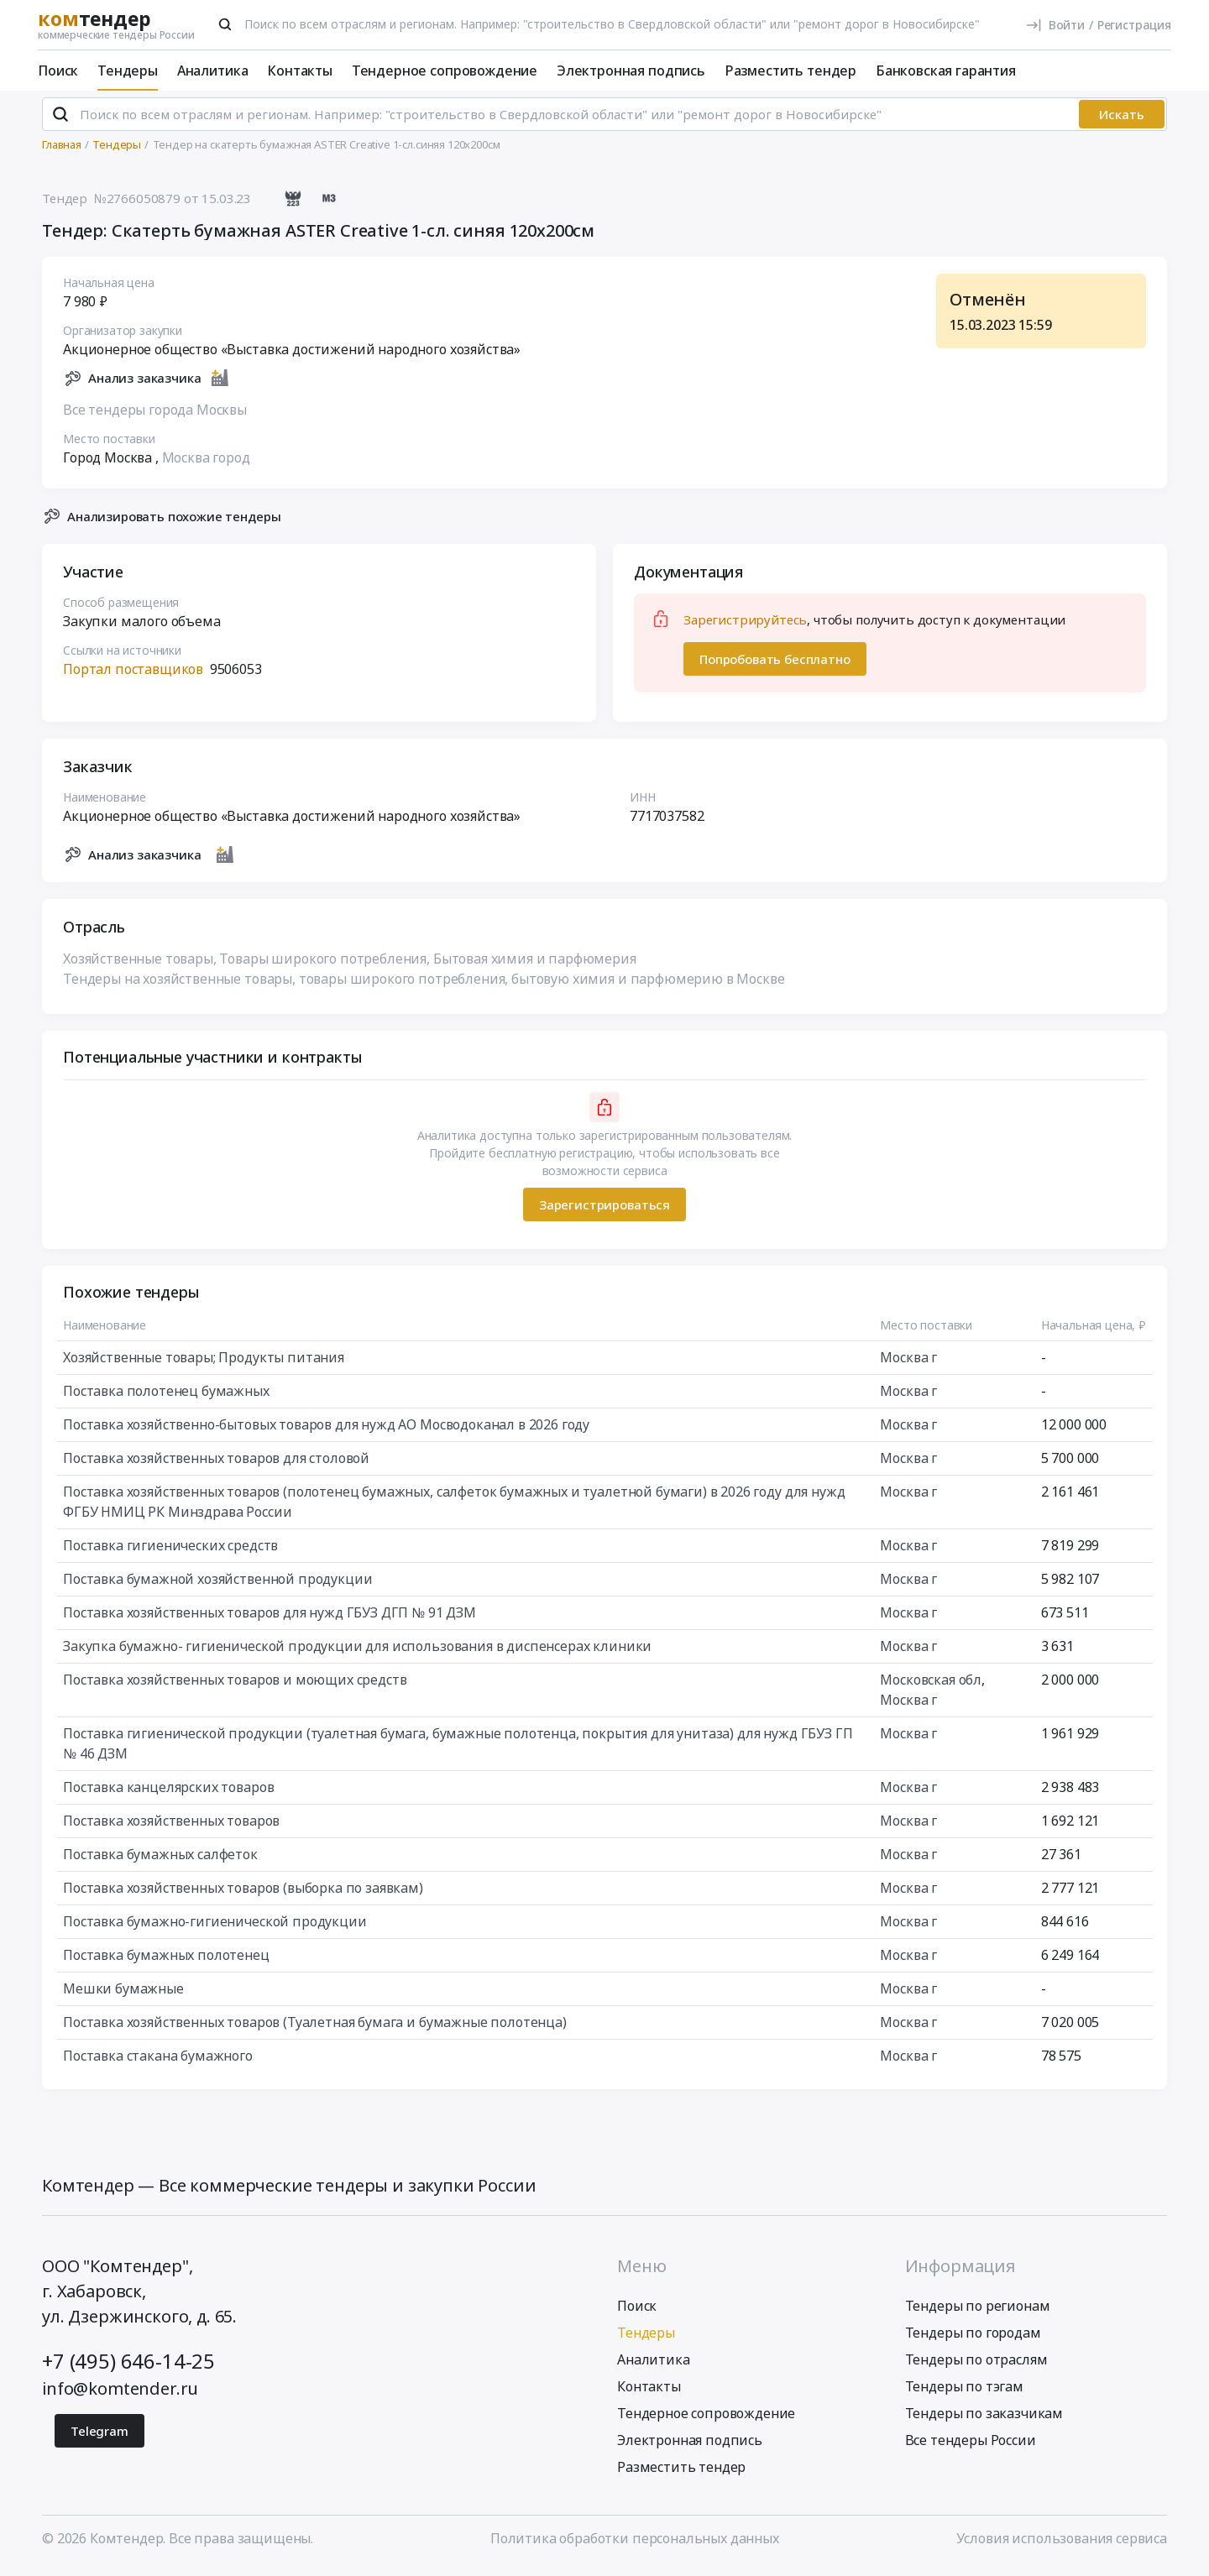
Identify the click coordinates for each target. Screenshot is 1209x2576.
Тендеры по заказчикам (984, 2420)
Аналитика (213, 70)
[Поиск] (225, 24)
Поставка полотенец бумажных (166, 1398)
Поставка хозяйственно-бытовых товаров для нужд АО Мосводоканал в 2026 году (326, 1432)
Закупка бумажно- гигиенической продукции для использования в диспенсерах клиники (357, 1653)
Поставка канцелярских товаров (168, 1794)
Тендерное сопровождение (444, 70)
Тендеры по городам (973, 2339)
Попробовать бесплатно (774, 665)
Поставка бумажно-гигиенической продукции (215, 1929)
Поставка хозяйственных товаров (171, 1828)
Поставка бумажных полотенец (166, 1962)
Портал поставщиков (133, 676)
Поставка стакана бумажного (158, 2063)
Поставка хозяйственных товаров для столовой (216, 1465)
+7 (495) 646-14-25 (128, 2367)
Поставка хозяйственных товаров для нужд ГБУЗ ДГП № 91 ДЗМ (269, 1620)
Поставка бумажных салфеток (160, 1861)
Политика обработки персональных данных (634, 2545)
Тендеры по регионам (977, 2312)
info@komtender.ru (120, 2395)
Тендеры (127, 70)
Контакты (299, 70)
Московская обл (930, 1687)
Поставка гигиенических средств (170, 1553)
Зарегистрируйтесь (745, 627)
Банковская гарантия (946, 70)
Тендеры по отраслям (976, 2366)
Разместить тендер (790, 70)
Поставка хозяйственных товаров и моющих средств (234, 1687)
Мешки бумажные (123, 1996)
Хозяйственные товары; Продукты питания (203, 1365)
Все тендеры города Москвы (155, 416)
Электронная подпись (631, 70)
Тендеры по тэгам (964, 2393)
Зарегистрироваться (604, 1211)
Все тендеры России (970, 2447)
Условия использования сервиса (1061, 2545)
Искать (1121, 121)
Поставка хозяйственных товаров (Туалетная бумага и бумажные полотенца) (315, 2029)
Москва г (908, 1365)
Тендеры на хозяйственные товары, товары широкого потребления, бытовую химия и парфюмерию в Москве (423, 986)
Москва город (206, 464)
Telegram (99, 2437)
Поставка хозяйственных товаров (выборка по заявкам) (243, 1895)
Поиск (58, 70)
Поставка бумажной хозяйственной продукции (217, 1586)
